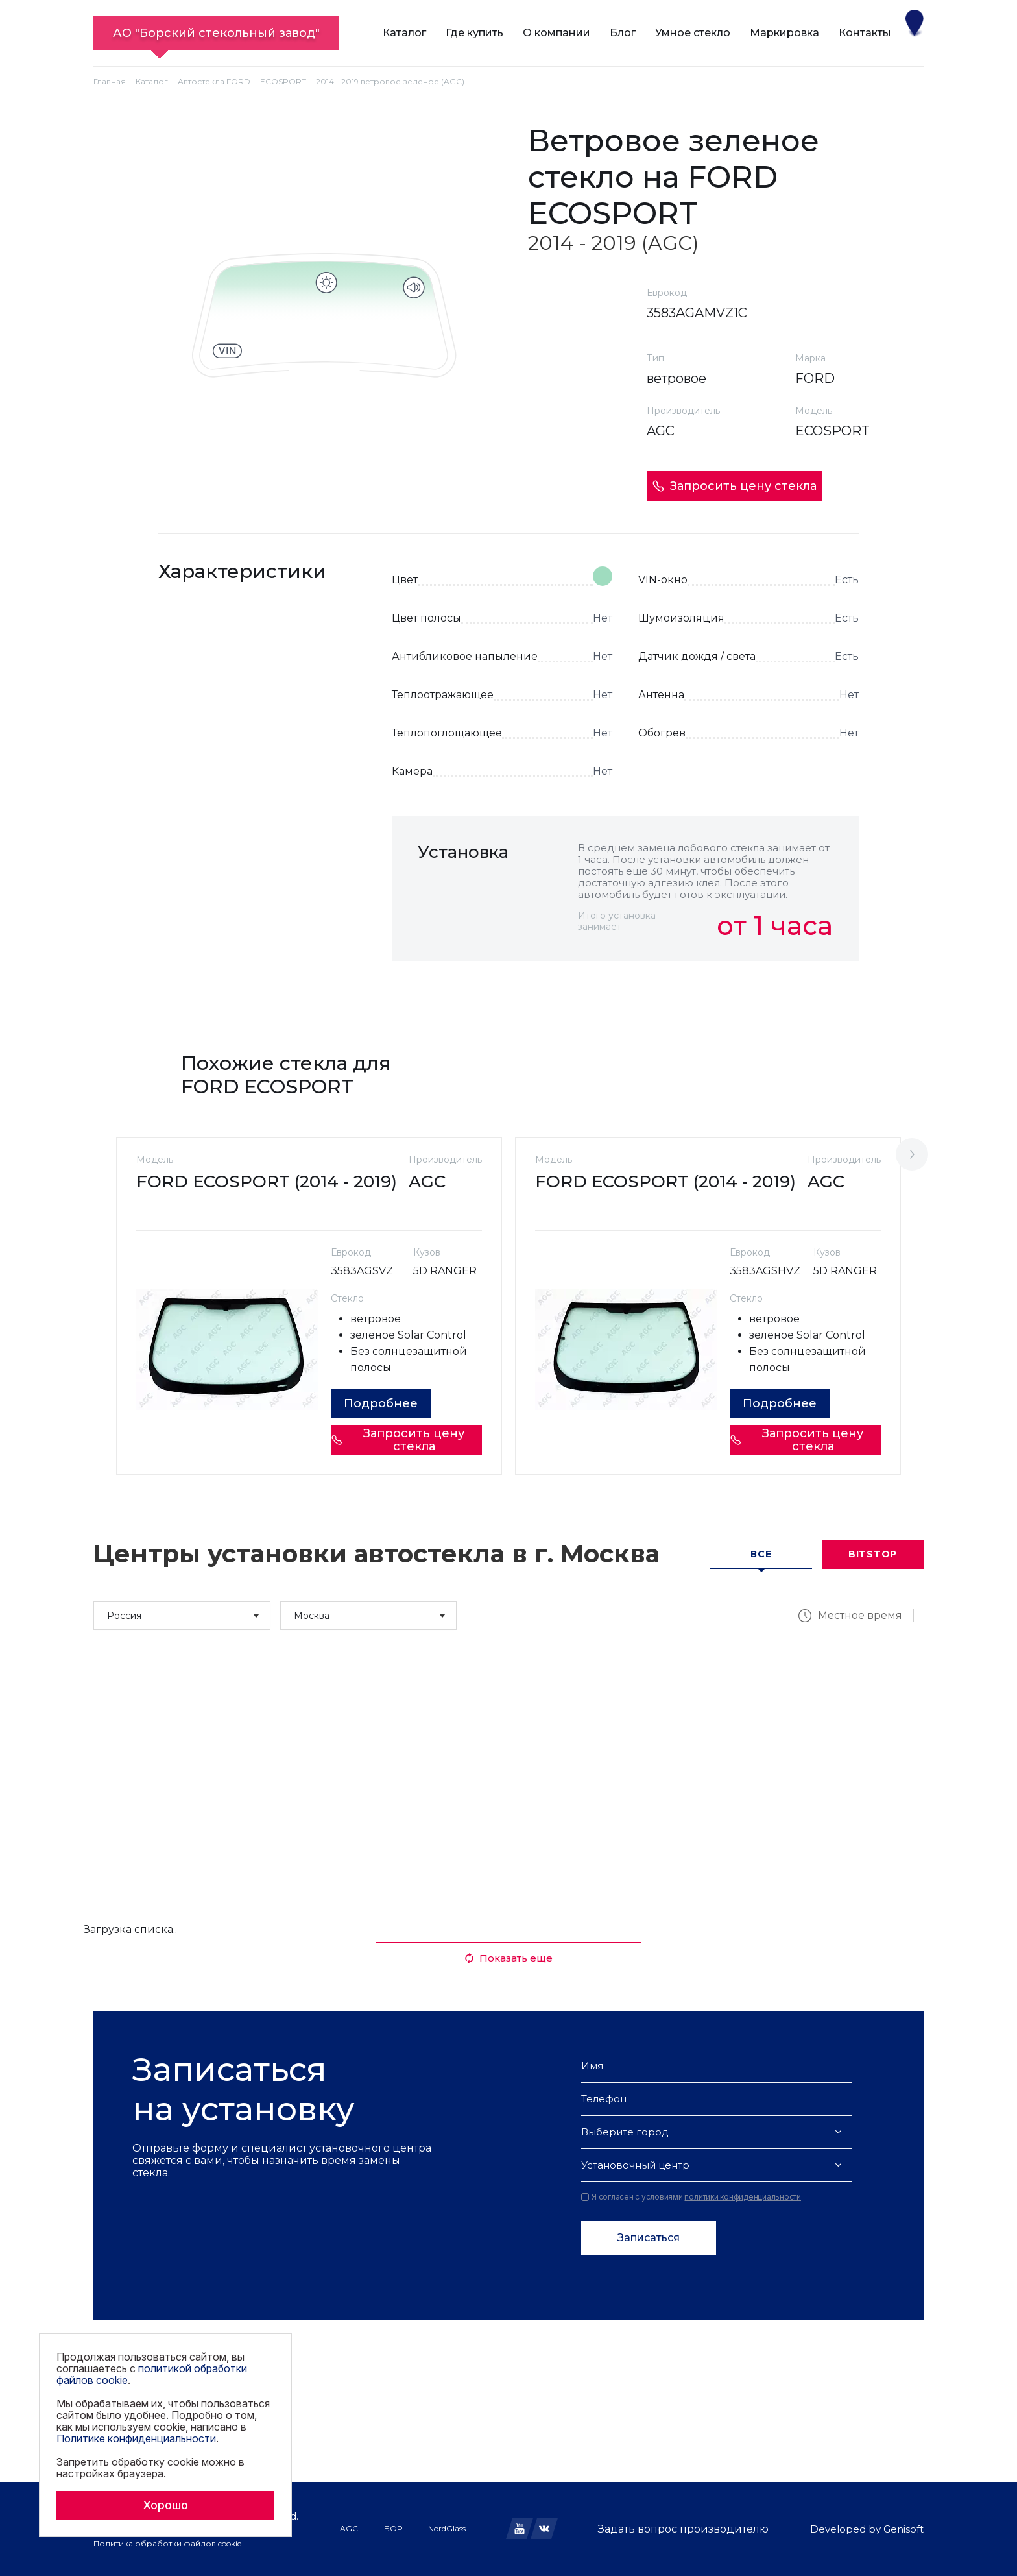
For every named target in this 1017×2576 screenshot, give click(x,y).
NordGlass (447, 2528)
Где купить (474, 33)
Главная (109, 81)
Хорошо (165, 2505)
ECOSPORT (283, 81)
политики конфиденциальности (742, 2197)
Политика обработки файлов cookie (167, 2543)
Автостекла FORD (214, 81)
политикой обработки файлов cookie (151, 2374)
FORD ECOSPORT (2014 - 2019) (266, 1181)
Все (760, 1554)
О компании (556, 33)
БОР (393, 2528)
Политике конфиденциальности (136, 2438)
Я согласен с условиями (691, 2197)
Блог (623, 33)
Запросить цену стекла (734, 486)
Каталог (404, 33)
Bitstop (872, 1554)
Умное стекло (692, 33)
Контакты (865, 33)
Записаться (648, 2237)
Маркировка (784, 33)
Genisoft (903, 2529)
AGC (349, 2528)
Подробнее (381, 1403)
